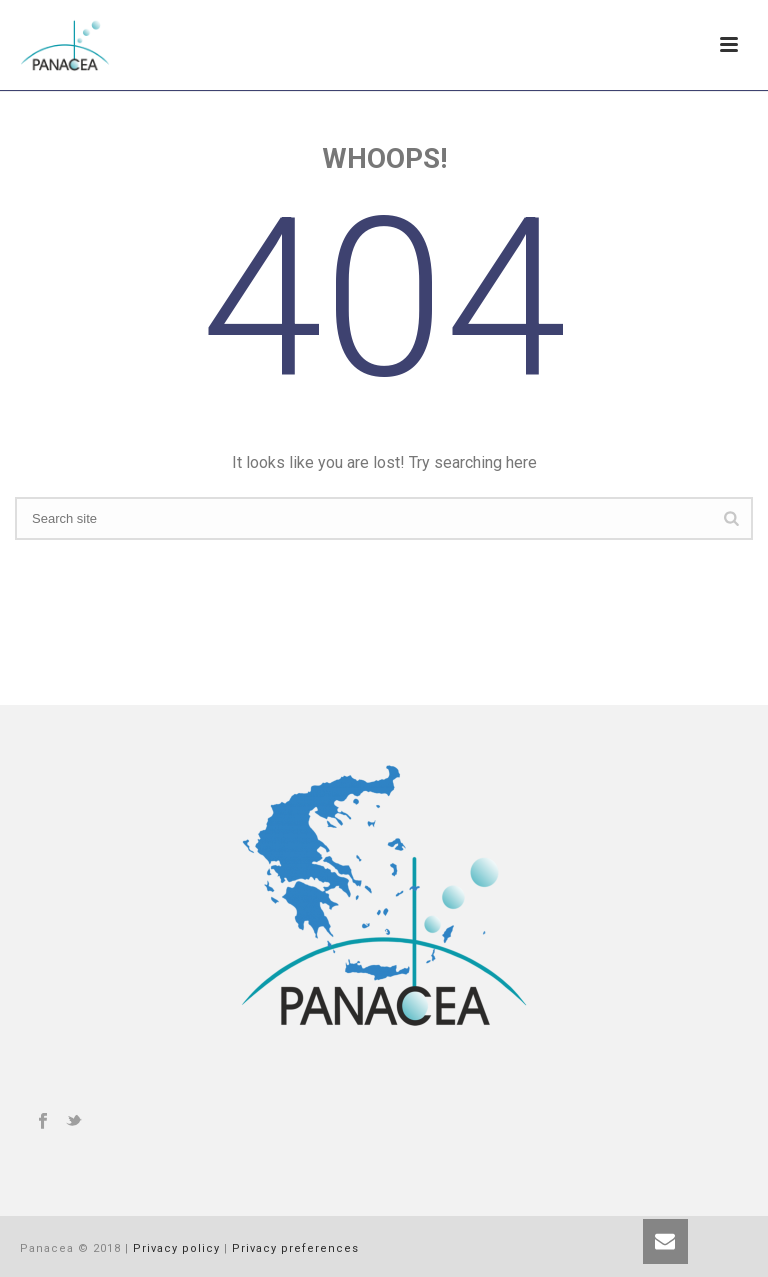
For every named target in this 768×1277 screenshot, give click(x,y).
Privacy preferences (295, 1248)
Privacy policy (176, 1248)
